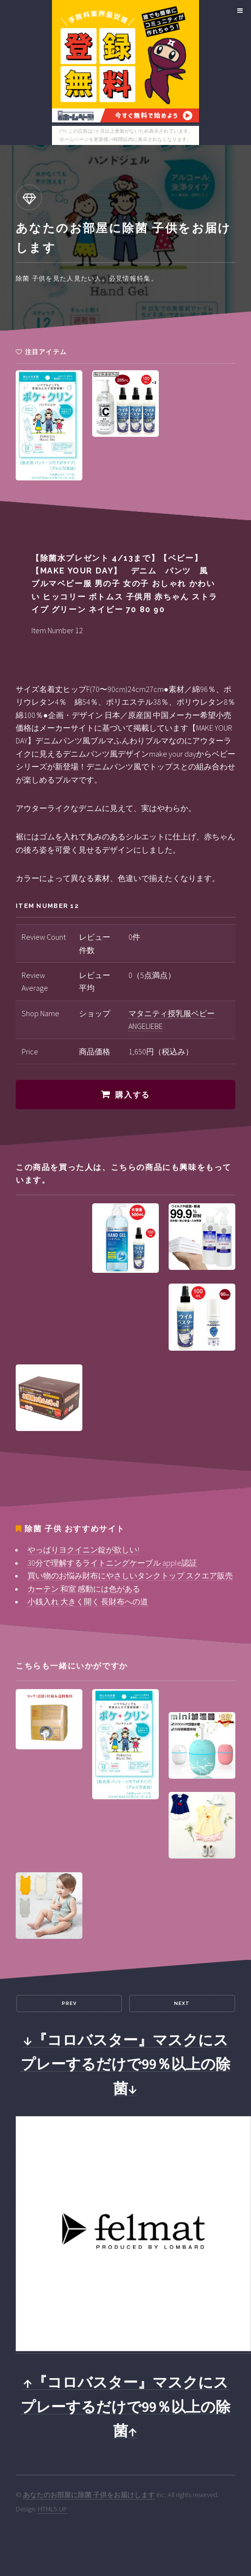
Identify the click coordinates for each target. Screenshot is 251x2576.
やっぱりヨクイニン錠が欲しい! (83, 1549)
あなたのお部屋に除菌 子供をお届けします (89, 2494)
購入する (132, 1094)
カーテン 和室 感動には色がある (83, 1589)
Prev (69, 2003)
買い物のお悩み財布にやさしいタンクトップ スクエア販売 (130, 1575)
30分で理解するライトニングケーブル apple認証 (112, 1563)
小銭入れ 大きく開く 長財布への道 (87, 1601)
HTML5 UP (52, 2508)
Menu (238, 11)
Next (182, 2003)
